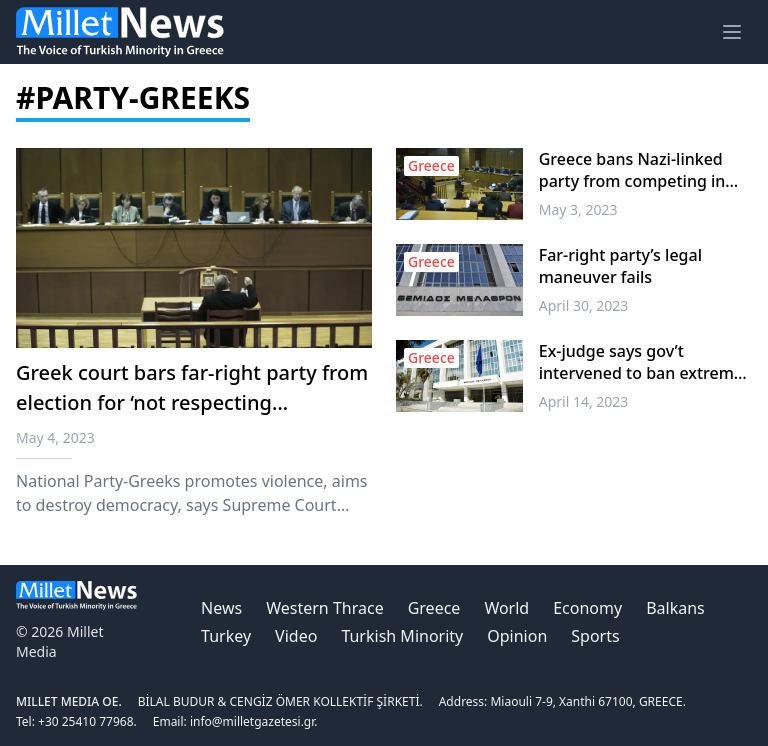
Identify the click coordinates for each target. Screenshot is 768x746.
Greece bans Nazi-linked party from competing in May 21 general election (632, 170)
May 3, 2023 (578, 209)
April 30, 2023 (584, 305)
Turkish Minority (402, 636)
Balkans (675, 608)
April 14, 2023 (584, 401)
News (221, 608)
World (506, 608)
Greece (434, 608)
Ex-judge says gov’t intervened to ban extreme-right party (643, 362)
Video (296, 636)
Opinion (517, 636)
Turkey (226, 636)
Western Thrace (324, 608)
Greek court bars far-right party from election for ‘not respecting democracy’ (192, 402)
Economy (587, 608)
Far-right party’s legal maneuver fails (620, 266)
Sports (595, 636)
